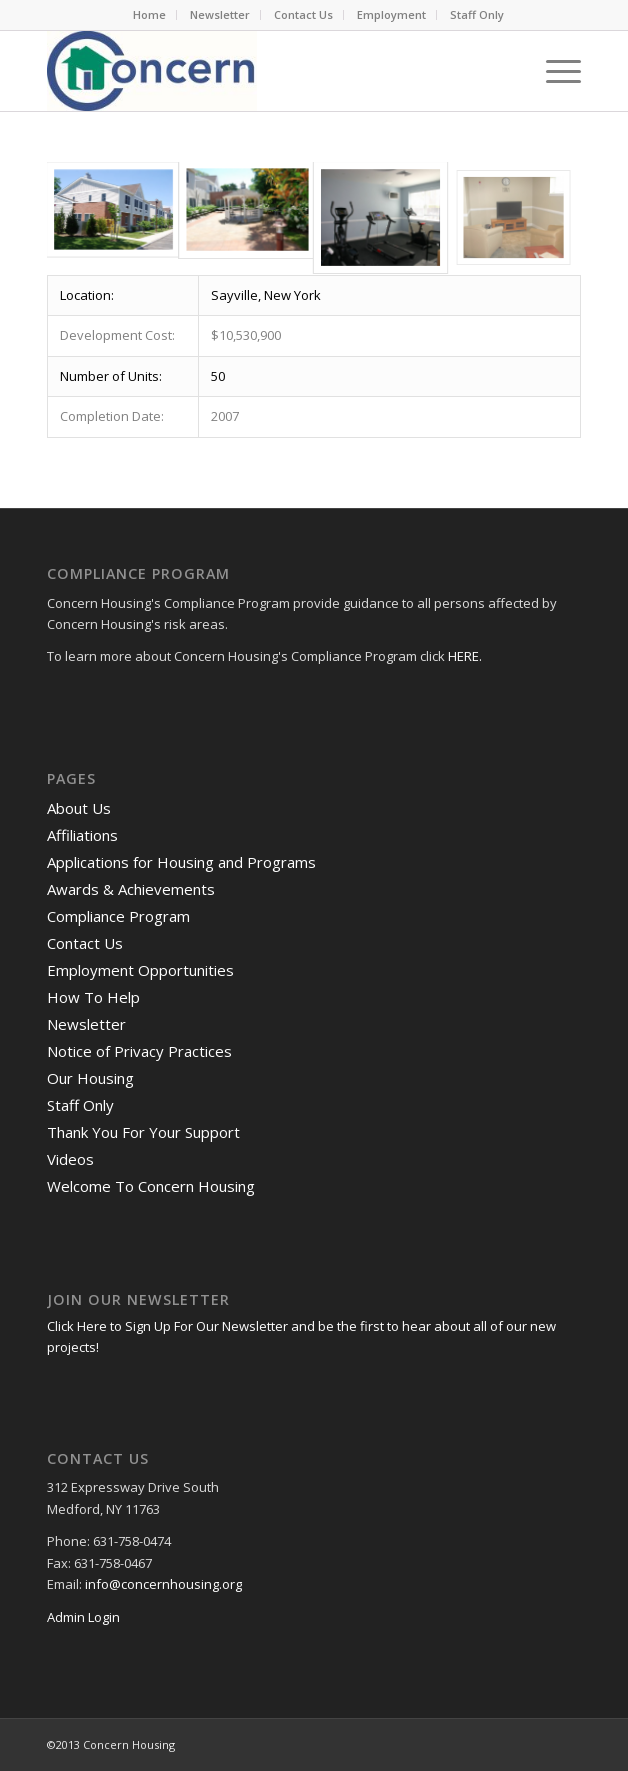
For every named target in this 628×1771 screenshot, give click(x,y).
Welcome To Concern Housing (151, 1186)
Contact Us (303, 14)
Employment (391, 14)
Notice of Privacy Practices (139, 1051)
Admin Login (83, 1617)
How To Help (93, 997)
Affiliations (82, 835)
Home (149, 14)
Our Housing (90, 1078)
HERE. (465, 656)
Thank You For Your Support (143, 1132)
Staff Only (477, 14)
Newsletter (220, 14)
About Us (79, 808)
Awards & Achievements (131, 889)
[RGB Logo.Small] (260, 71)
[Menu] (553, 71)
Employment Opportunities (140, 970)
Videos (70, 1159)
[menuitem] (150, 15)
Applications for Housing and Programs (181, 862)
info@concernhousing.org (163, 1584)
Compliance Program (118, 916)
